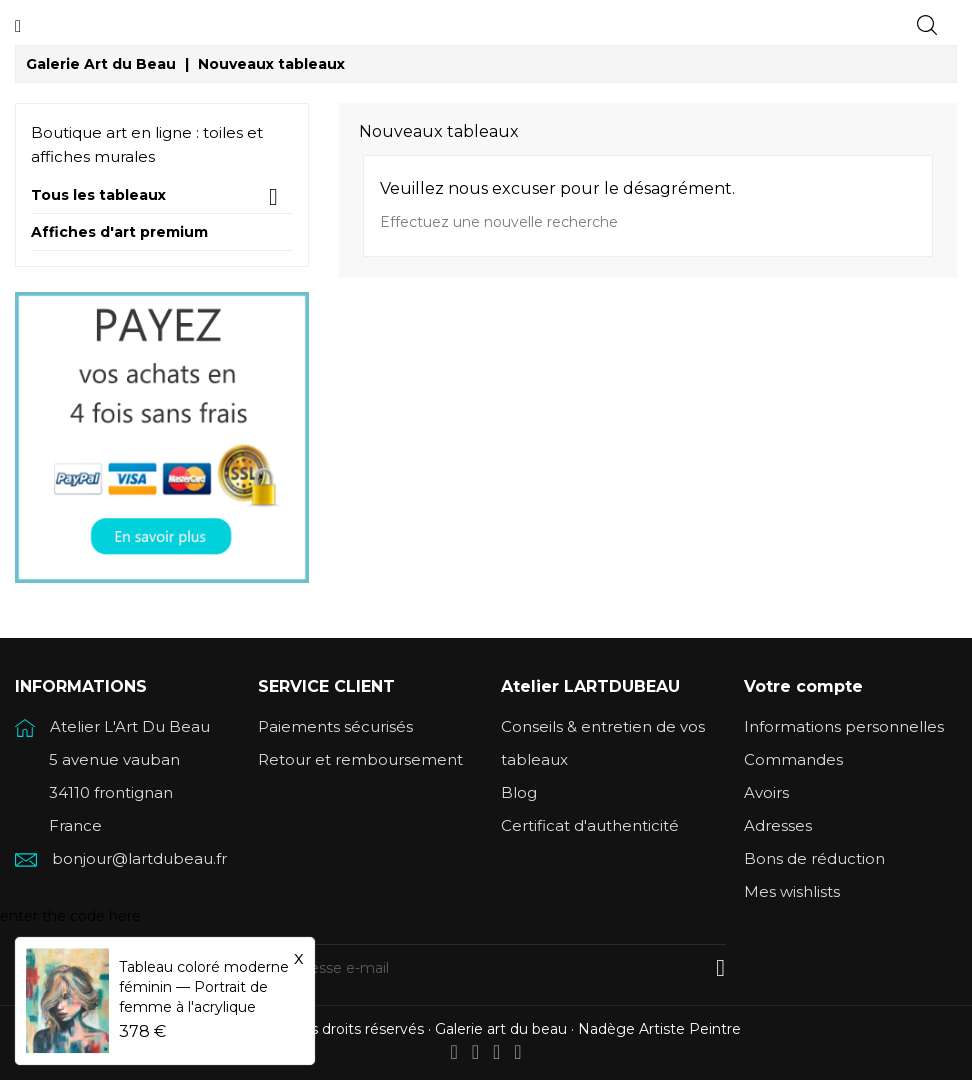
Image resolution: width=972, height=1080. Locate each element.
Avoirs (766, 792)
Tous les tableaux (98, 195)
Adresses (778, 825)
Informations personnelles (844, 726)
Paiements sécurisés (335, 726)
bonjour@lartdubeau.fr (139, 858)
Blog (519, 792)
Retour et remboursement (360, 759)
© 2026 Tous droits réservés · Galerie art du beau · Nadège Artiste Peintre (486, 1029)
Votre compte (803, 686)
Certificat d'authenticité (590, 825)
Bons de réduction (814, 858)
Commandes (793, 759)
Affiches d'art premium (119, 232)
